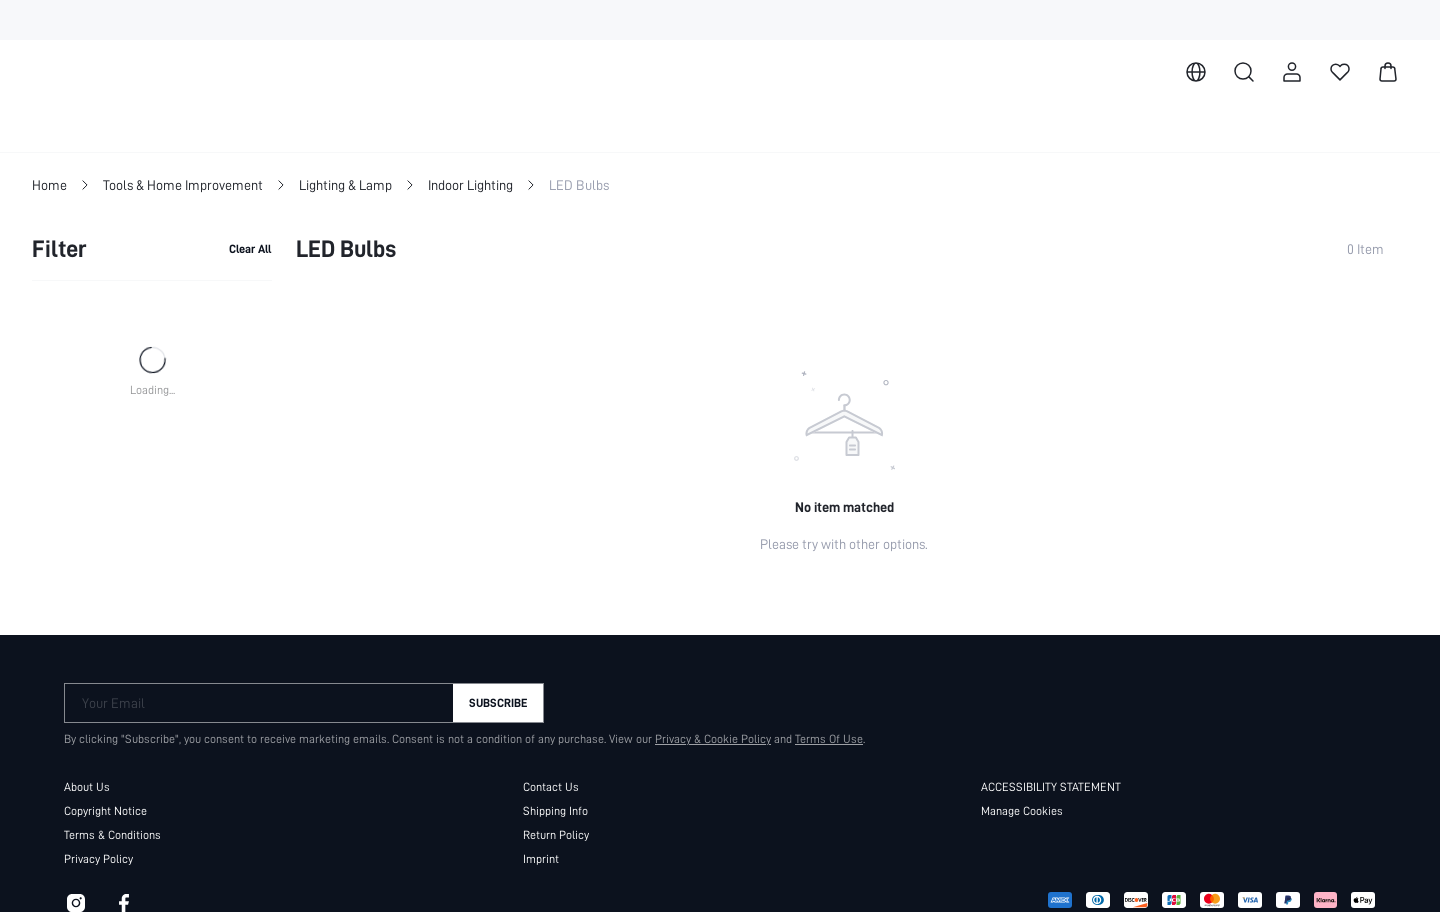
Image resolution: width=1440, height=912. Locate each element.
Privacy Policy (99, 858)
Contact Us (550, 786)
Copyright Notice (106, 810)
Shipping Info (556, 810)
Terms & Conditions (113, 834)
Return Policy (556, 834)
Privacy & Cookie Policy (703, 738)
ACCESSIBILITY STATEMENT (1061, 786)
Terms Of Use (819, 738)
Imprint (541, 858)
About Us (87, 786)
